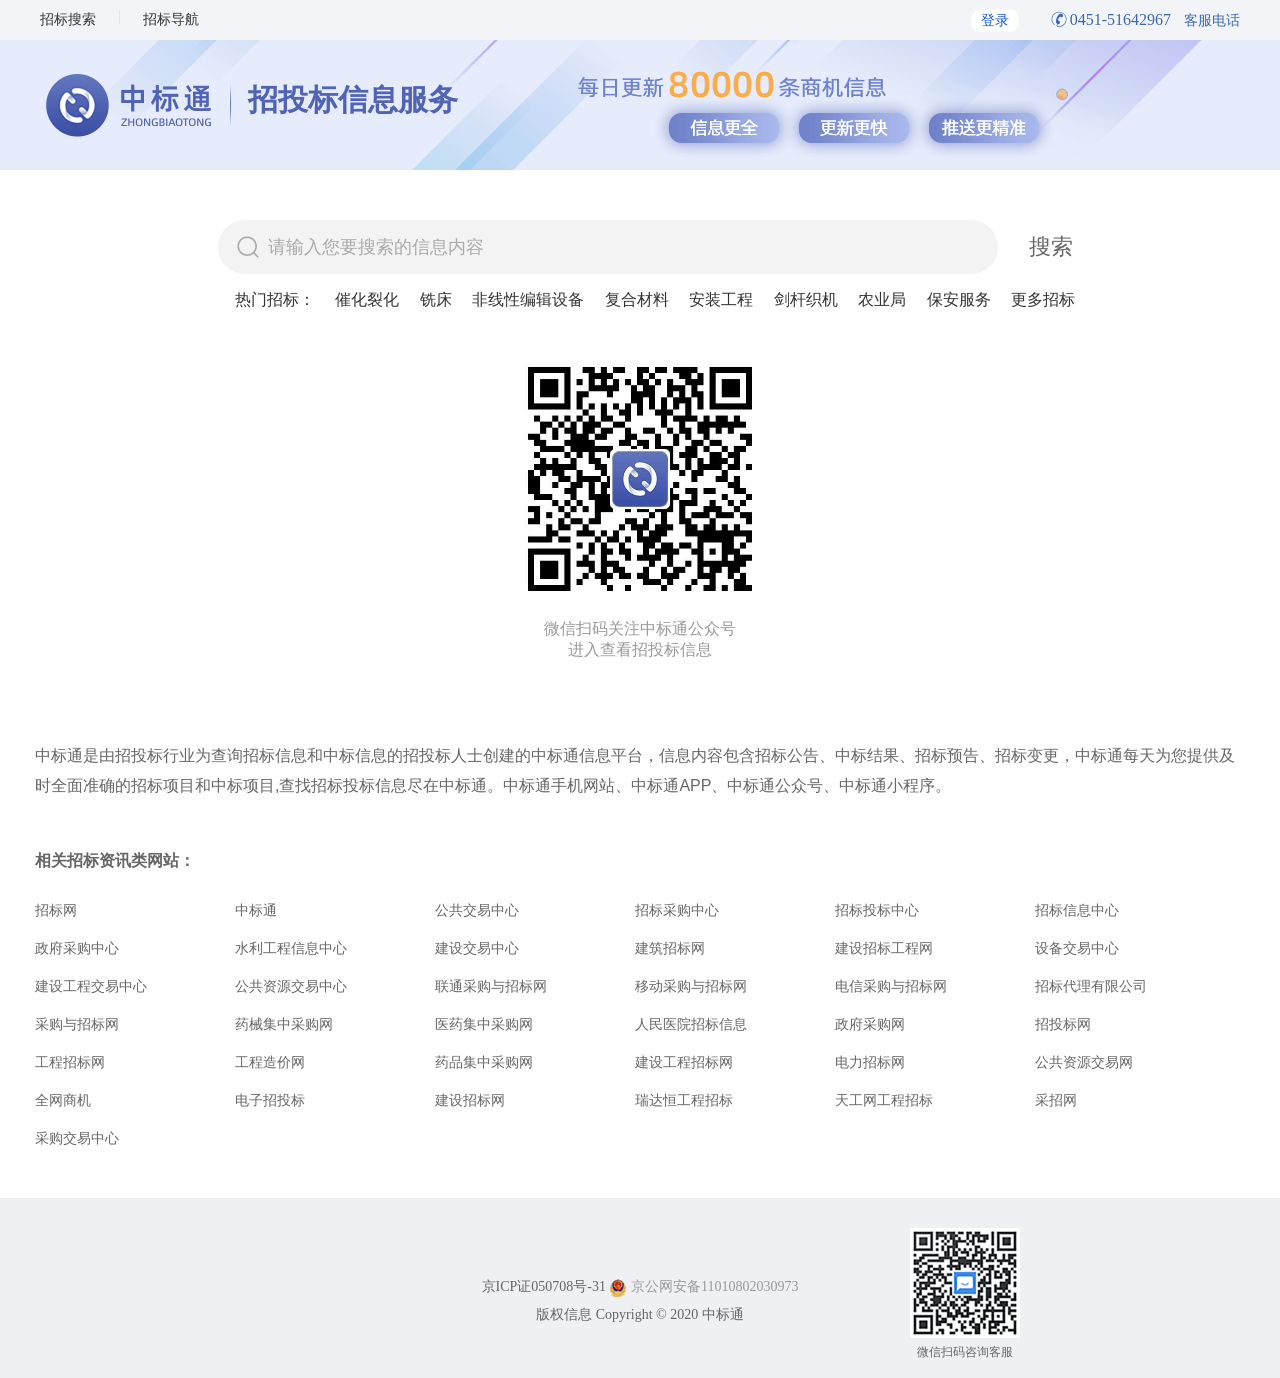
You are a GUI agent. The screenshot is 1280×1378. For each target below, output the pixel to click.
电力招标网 (870, 1062)
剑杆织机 (806, 299)
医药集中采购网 (484, 1024)
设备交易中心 (1077, 948)
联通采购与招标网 (491, 986)
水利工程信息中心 (291, 948)
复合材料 (637, 299)
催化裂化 (367, 299)
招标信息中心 (1077, 910)
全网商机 (63, 1100)
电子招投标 (270, 1100)
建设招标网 (470, 1100)
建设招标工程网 (884, 948)
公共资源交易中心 (291, 986)
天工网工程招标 (884, 1100)
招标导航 (171, 19)
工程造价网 (270, 1062)
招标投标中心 (877, 910)
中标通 (256, 910)
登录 (995, 20)
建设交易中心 (477, 948)
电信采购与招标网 (891, 986)
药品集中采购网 (484, 1062)
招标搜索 (68, 19)
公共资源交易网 (1084, 1062)
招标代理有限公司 (1091, 986)
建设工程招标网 (684, 1062)
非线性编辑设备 (528, 299)
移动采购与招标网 (691, 986)
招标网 (56, 910)
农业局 (882, 299)
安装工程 (721, 299)
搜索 (1051, 246)
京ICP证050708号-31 (544, 1286)
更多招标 (1043, 299)
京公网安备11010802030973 (714, 1286)
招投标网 (1063, 1024)
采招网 (1056, 1100)
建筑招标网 (670, 948)
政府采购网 (870, 1024)
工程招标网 (70, 1062)
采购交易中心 (77, 1138)
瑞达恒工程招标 (684, 1100)
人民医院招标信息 (691, 1024)
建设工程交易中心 (91, 986)
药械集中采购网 (284, 1024)
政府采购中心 (77, 948)
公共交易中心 (477, 910)
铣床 (436, 299)
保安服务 (959, 299)
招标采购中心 (677, 910)
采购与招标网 (77, 1024)
